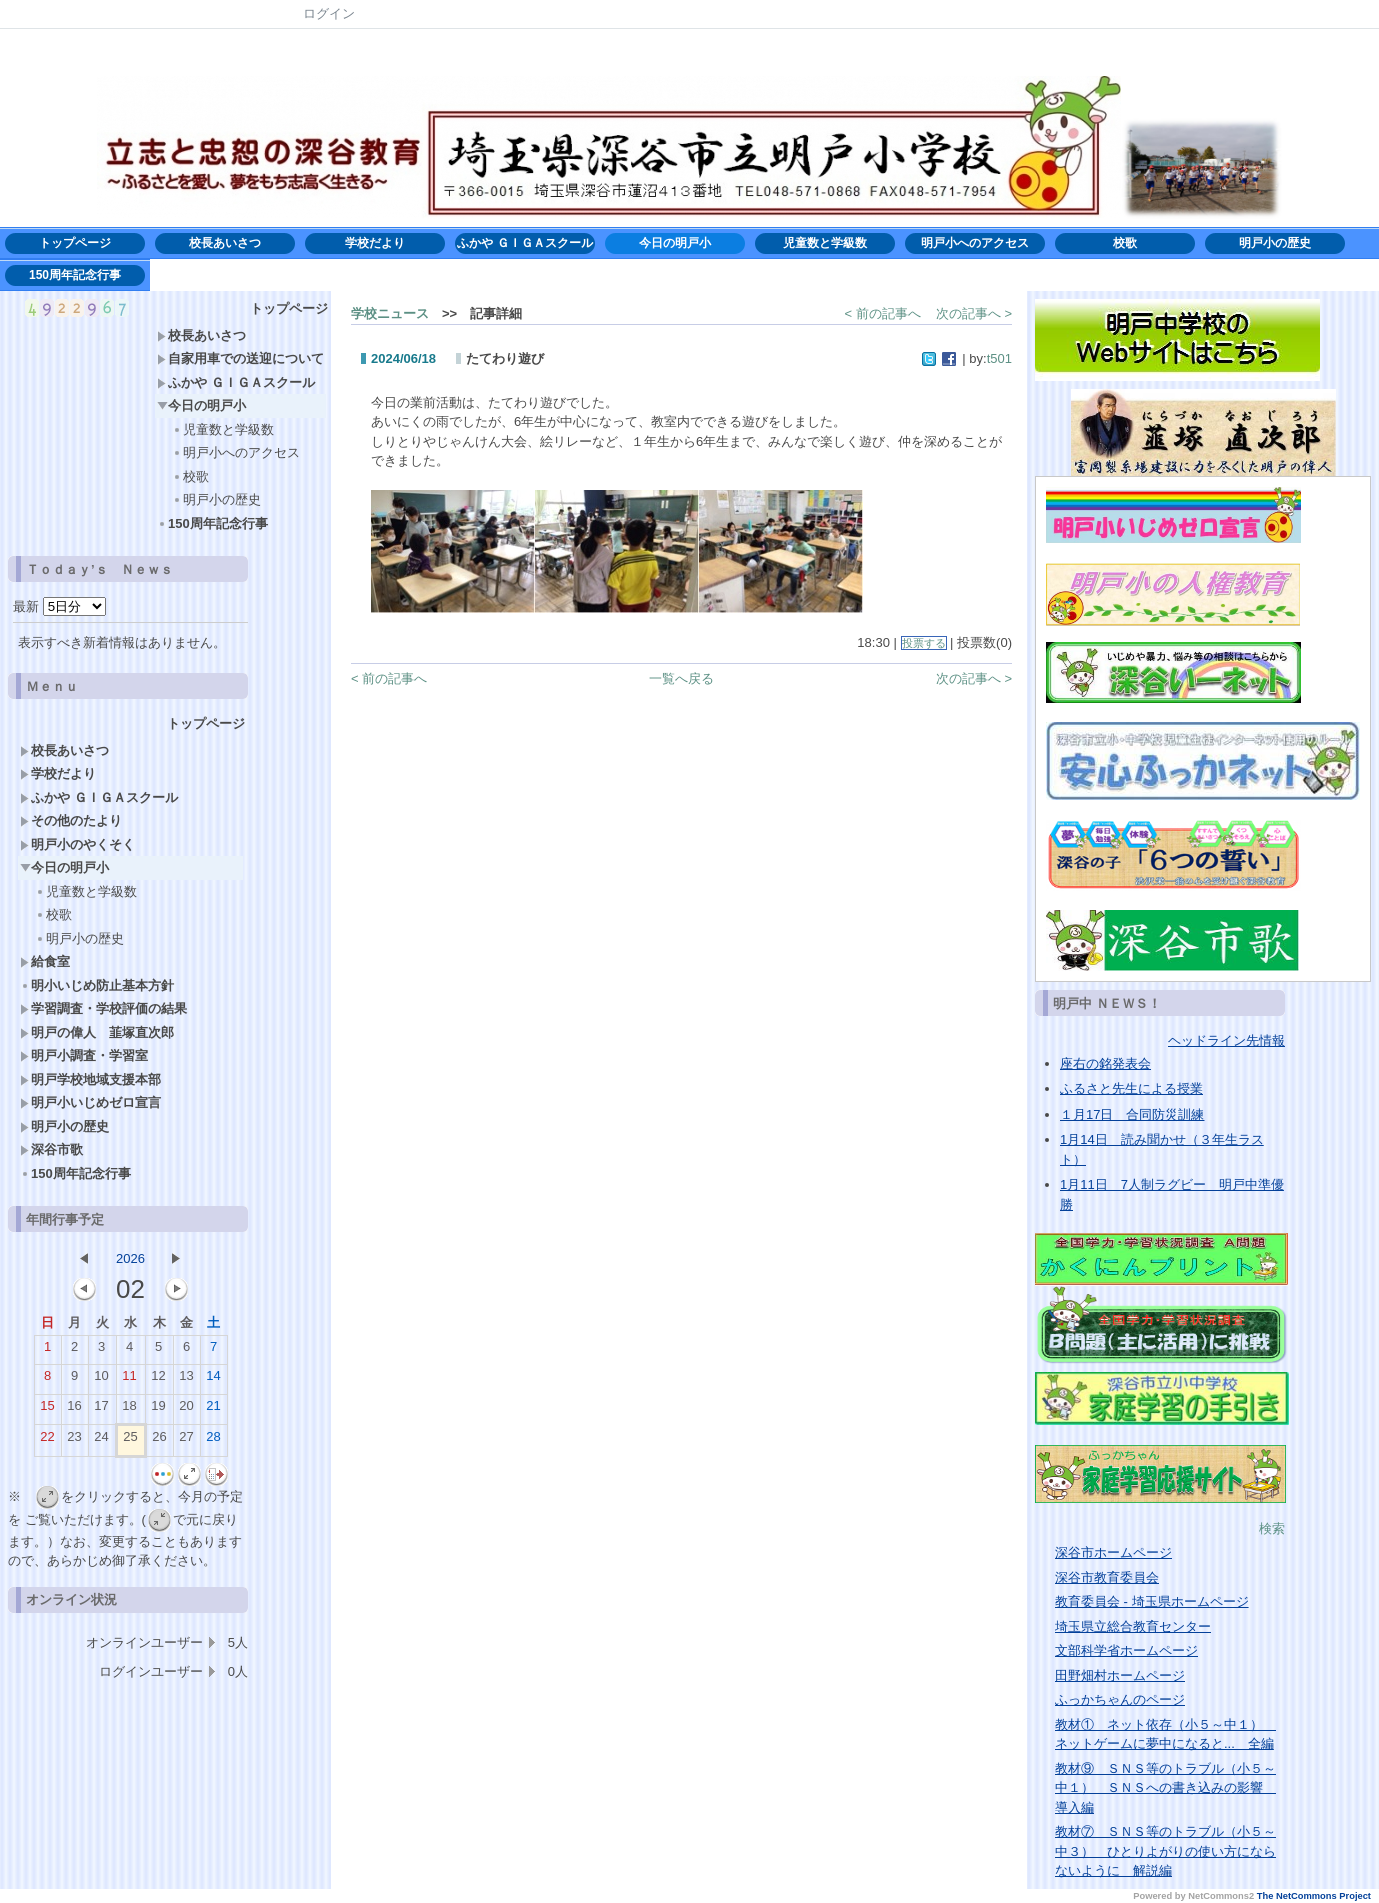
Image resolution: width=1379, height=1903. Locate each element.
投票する (924, 643)
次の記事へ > (974, 313)
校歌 (1125, 243)
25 (130, 1441)
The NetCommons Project (1314, 1896)
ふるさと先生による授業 (1131, 1088)
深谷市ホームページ (1113, 1552)
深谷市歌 (51, 1149)
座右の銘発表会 (1105, 1063)
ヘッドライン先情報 (1226, 1040)
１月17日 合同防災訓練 (1132, 1114)
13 (186, 1380)
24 (101, 1441)
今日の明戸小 (675, 243)
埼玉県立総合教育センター (1133, 1626)
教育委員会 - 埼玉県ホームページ (1152, 1601)
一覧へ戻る (681, 678)
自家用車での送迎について (240, 358)
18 (129, 1410)
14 (213, 1380)
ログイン (329, 13)
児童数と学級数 (825, 243)
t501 (999, 358)
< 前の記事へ (883, 313)
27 (186, 1441)
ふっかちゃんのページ (1120, 1699)
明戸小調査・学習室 (84, 1055)
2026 (130, 1258)
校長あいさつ (225, 243)
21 (213, 1410)
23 (74, 1441)
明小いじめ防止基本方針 (103, 985)
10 (101, 1380)
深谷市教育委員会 (1107, 1577)
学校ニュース (390, 313)
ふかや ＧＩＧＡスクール (524, 243)
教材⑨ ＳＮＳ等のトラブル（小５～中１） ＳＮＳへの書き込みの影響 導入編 (1165, 1788)
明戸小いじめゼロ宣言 (90, 1102)
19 (158, 1410)
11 (129, 1380)
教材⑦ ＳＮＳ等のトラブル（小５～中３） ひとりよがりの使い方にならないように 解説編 (1165, 1851)
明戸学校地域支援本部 (90, 1079)
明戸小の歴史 (1275, 243)
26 (159, 1441)
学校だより (381, 243)
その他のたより (71, 820)
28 (213, 1441)
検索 (1272, 1528)
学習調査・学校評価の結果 (103, 1008)
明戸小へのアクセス (975, 243)
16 (74, 1410)
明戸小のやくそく (77, 844)
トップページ (75, 243)
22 (47, 1441)
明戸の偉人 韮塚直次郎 (97, 1032)
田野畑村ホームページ (1120, 1675)
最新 (59, 606)
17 (101, 1410)
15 (47, 1410)
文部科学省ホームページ (1126, 1650)
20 (186, 1410)
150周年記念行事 (75, 275)
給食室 (45, 961)
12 (158, 1380)
